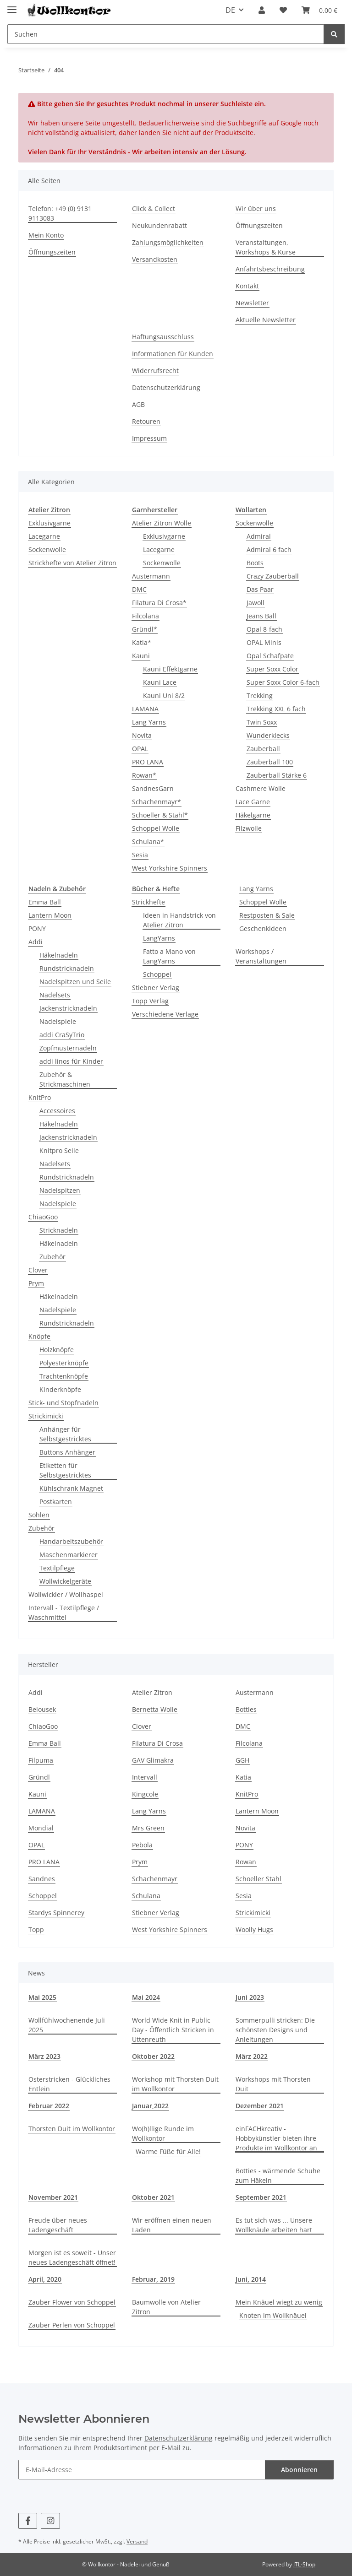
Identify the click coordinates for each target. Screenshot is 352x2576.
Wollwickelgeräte (65, 1581)
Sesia (140, 854)
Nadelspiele (57, 1021)
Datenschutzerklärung (166, 387)
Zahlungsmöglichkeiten (168, 242)
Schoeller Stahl (258, 1878)
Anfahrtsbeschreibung (270, 269)
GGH (242, 1760)
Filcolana (145, 616)
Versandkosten (154, 259)
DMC (139, 589)
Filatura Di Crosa (157, 1743)
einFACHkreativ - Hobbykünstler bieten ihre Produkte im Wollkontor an (276, 2138)
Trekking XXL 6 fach (276, 708)
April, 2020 (44, 2279)
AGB (138, 404)
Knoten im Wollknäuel (273, 2315)
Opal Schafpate (270, 655)
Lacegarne (44, 536)
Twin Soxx (262, 722)
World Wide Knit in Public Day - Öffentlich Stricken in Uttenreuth (173, 2030)
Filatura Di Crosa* (159, 602)
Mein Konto (46, 235)
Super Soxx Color (272, 669)
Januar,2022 (150, 2105)
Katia (243, 1777)
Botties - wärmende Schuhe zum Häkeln (278, 2175)
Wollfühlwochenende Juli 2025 (66, 2025)
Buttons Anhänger (67, 1452)
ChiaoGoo (43, 1216)
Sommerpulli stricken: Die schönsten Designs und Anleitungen (275, 2030)
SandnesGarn (153, 788)
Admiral (259, 536)
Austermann (151, 576)
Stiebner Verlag (155, 987)
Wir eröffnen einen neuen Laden (171, 2225)
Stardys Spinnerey (56, 1912)
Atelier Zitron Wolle (161, 523)
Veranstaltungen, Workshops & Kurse (266, 247)
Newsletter (252, 302)
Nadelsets (54, 994)
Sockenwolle (47, 549)
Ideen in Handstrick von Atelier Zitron (179, 920)
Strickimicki (45, 1416)
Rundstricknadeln (66, 968)
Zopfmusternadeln (68, 1048)
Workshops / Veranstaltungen (261, 956)
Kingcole (145, 1794)
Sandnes (41, 1878)
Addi (35, 941)
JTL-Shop (304, 2564)
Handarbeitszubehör (71, 1541)
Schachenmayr (154, 1878)
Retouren (146, 421)
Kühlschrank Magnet (71, 1488)
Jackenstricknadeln (68, 1008)
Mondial (41, 1828)
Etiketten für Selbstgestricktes (65, 1470)
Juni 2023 (250, 1997)
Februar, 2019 (153, 2279)
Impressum (149, 438)
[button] (261, 10)
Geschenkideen (262, 928)
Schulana (146, 1895)
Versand (137, 2541)
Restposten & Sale (267, 915)
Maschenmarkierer (68, 1554)
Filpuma (40, 1760)
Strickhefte (148, 902)
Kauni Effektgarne (170, 669)
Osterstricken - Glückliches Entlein (69, 2084)
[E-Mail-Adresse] (141, 2469)
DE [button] (230, 10)
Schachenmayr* (156, 801)
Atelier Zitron (152, 1692)
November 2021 (53, 2197)
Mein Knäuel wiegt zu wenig (279, 2302)
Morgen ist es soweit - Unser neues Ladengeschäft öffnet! (72, 2257)
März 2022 (252, 2056)
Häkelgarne (253, 815)
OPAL (140, 748)
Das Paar (260, 589)
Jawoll (255, 602)
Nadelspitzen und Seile (75, 981)
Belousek (42, 1709)
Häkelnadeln (58, 955)
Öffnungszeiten (52, 252)
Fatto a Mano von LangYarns (169, 956)
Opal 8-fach (264, 629)
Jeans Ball (261, 616)
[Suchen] (165, 34)
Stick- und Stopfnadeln (63, 1402)
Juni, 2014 (251, 2279)
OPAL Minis (264, 642)
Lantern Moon (50, 915)
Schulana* (148, 841)
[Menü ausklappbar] (11, 5)
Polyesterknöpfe (63, 1362)
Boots (255, 562)
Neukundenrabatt (159, 225)
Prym (36, 1283)
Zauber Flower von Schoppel (72, 2302)
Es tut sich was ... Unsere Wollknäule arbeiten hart (274, 2225)
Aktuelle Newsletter (266, 319)
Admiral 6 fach (269, 549)
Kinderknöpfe (60, 1389)
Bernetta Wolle (154, 1709)
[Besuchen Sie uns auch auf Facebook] (27, 2521)
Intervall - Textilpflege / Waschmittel (63, 1612)
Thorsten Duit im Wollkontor (71, 2128)
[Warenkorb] (319, 10)
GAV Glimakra (153, 1760)
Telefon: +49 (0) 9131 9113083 (60, 213)
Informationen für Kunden (172, 353)
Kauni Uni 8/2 (164, 695)
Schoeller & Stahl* (160, 815)
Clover (38, 1270)
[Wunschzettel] (283, 10)
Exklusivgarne (49, 523)
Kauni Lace (159, 682)
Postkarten (55, 1501)
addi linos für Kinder (71, 1061)
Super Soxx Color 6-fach (283, 682)
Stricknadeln (58, 1230)
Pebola (142, 1844)
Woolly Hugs (254, 1929)
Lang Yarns (149, 722)
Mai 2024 (146, 1997)
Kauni (141, 655)
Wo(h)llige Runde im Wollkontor (163, 2133)
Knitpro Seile (59, 1150)
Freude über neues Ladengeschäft (57, 2225)
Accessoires (57, 1110)
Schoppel (157, 974)
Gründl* (144, 629)
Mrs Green (148, 1828)
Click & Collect (153, 208)
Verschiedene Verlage (165, 1014)
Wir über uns (256, 208)
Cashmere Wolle (261, 788)
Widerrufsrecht (155, 370)
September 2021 (261, 2197)
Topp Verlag (150, 1000)
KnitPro (39, 1097)
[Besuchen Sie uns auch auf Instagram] (50, 2521)
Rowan (246, 1861)
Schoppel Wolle (155, 828)
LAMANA (145, 708)
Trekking (260, 695)
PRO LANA (147, 762)
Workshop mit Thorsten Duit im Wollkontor (175, 2084)
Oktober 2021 (153, 2197)
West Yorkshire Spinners (169, 868)
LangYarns (159, 938)
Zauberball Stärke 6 (277, 775)
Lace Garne (253, 801)
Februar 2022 (48, 2105)
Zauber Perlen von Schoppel (71, 2325)
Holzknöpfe (56, 1349)
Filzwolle (249, 828)
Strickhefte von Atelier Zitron (72, 562)
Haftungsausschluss (163, 336)
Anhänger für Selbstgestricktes (65, 1434)
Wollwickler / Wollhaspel (65, 1594)
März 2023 (44, 2056)
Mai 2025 (42, 1997)
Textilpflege (57, 1568)
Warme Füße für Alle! (168, 2151)
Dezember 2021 (260, 2105)
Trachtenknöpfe (63, 1376)
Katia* (141, 642)
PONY (37, 928)
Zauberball (263, 748)
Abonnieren (299, 2469)
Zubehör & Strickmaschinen (64, 1079)
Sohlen (39, 1514)
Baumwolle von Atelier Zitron (166, 2307)
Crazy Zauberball (273, 576)
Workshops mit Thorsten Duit (273, 2084)
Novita (142, 735)
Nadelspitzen (59, 1190)
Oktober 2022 (153, 2056)
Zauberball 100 (270, 762)
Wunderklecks (268, 735)
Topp (36, 1929)
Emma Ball (44, 902)
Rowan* (144, 775)
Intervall (144, 1777)
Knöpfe (39, 1336)
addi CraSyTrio (61, 1034)
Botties (246, 1709)
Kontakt (247, 285)
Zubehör (52, 1256)
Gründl (39, 1777)
